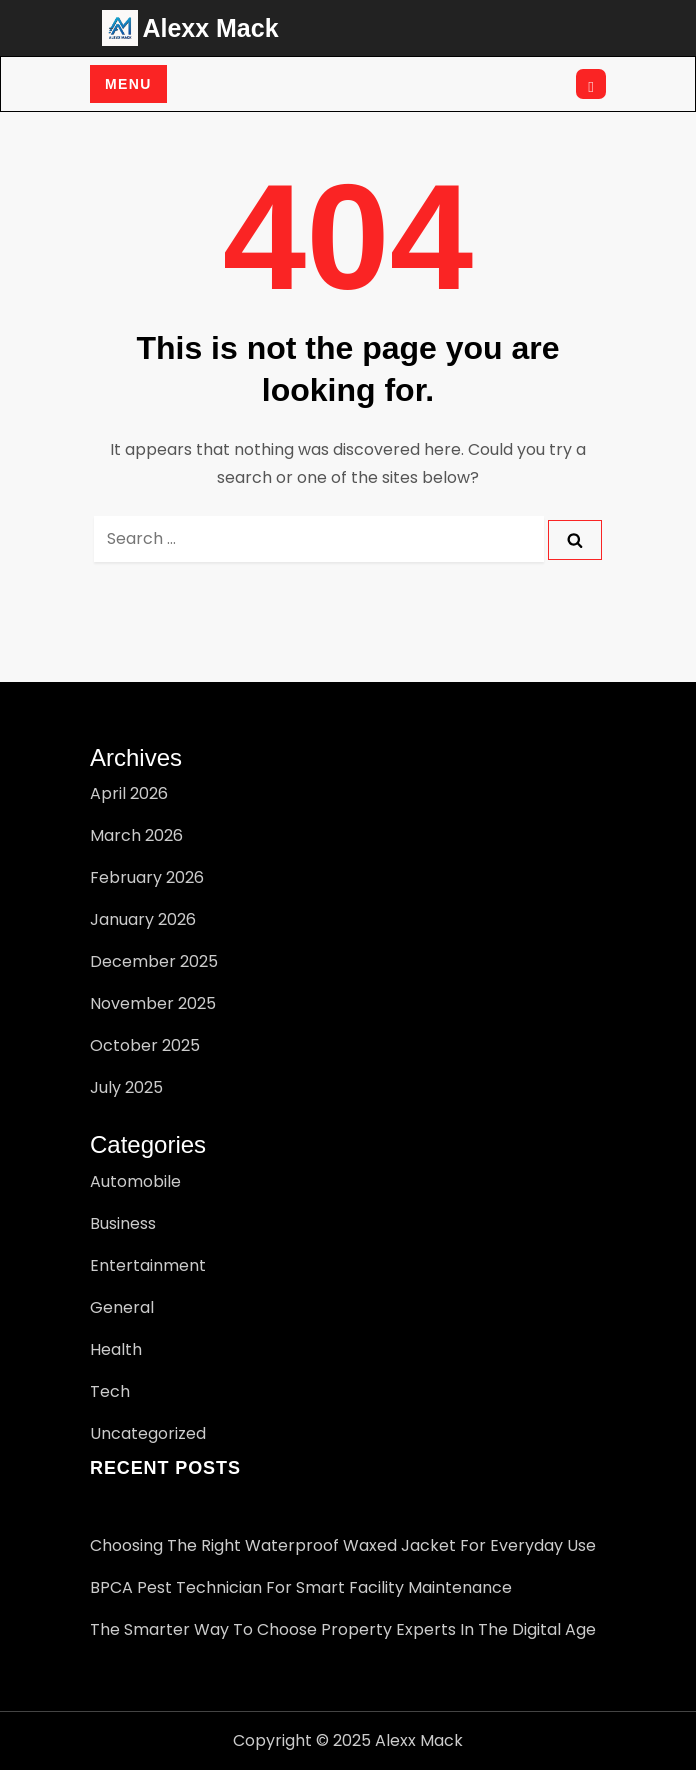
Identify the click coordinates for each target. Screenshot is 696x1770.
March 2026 (136, 835)
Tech (110, 1391)
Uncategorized (148, 1433)
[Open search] (591, 84)
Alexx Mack (210, 28)
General (122, 1307)
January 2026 (143, 919)
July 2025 (126, 1087)
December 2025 (154, 961)
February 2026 (147, 877)
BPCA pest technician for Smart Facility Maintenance (301, 1587)
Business (123, 1223)
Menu (128, 84)
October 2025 (145, 1045)
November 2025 (153, 1003)
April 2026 (129, 793)
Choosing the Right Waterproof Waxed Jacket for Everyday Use (343, 1545)
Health (116, 1349)
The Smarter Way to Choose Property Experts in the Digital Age (343, 1629)
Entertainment (148, 1265)
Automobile (135, 1181)
